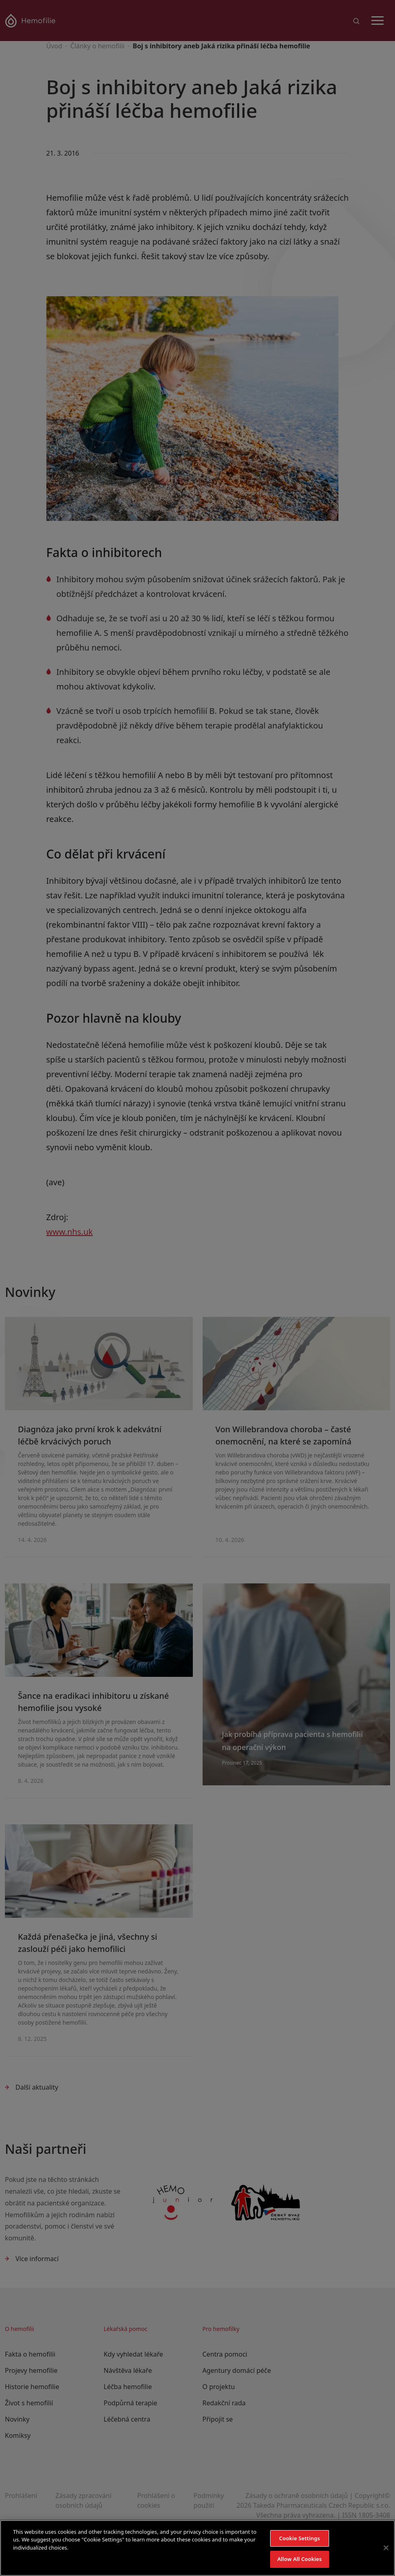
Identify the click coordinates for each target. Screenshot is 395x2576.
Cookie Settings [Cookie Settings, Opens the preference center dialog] (299, 2538)
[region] (197, 2548)
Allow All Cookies (299, 2559)
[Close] (386, 2547)
